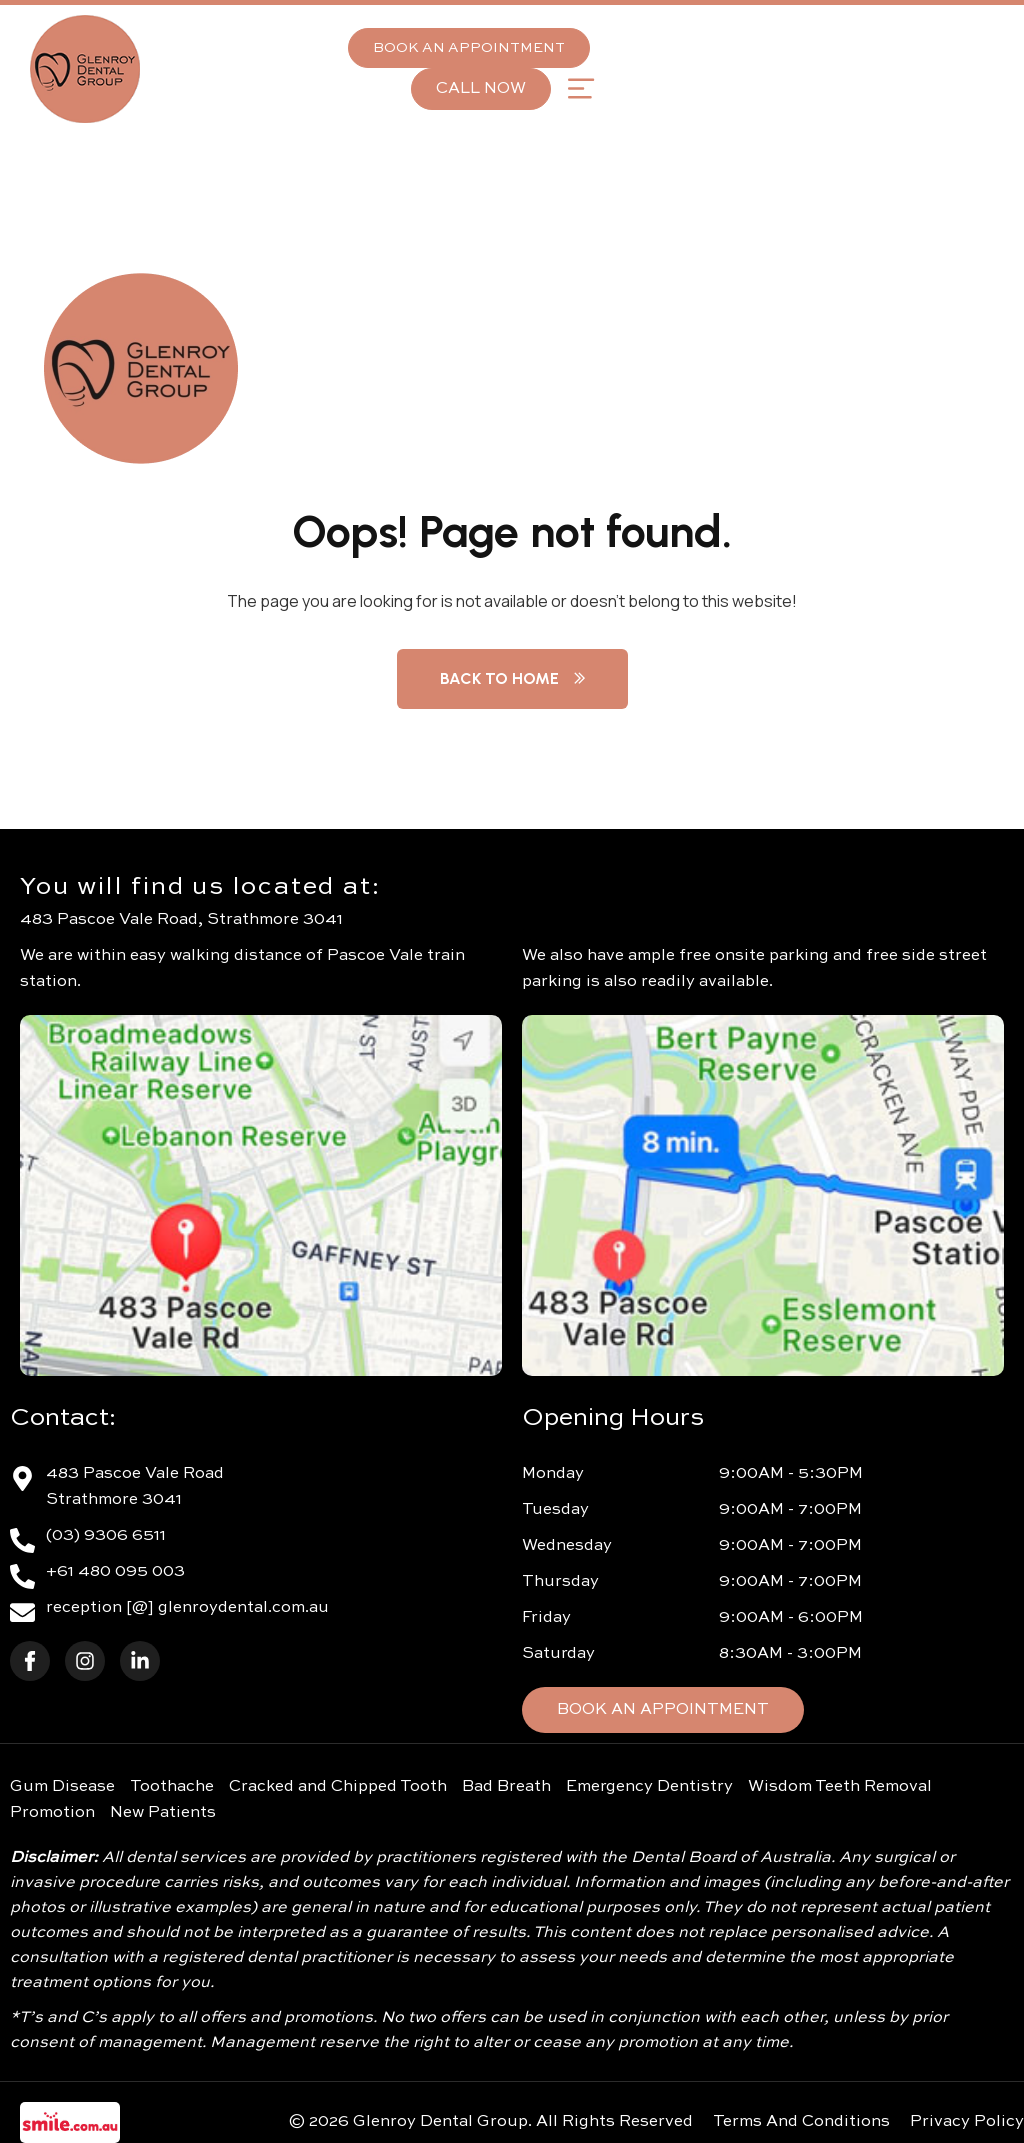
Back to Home (512, 678)
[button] (580, 88)
